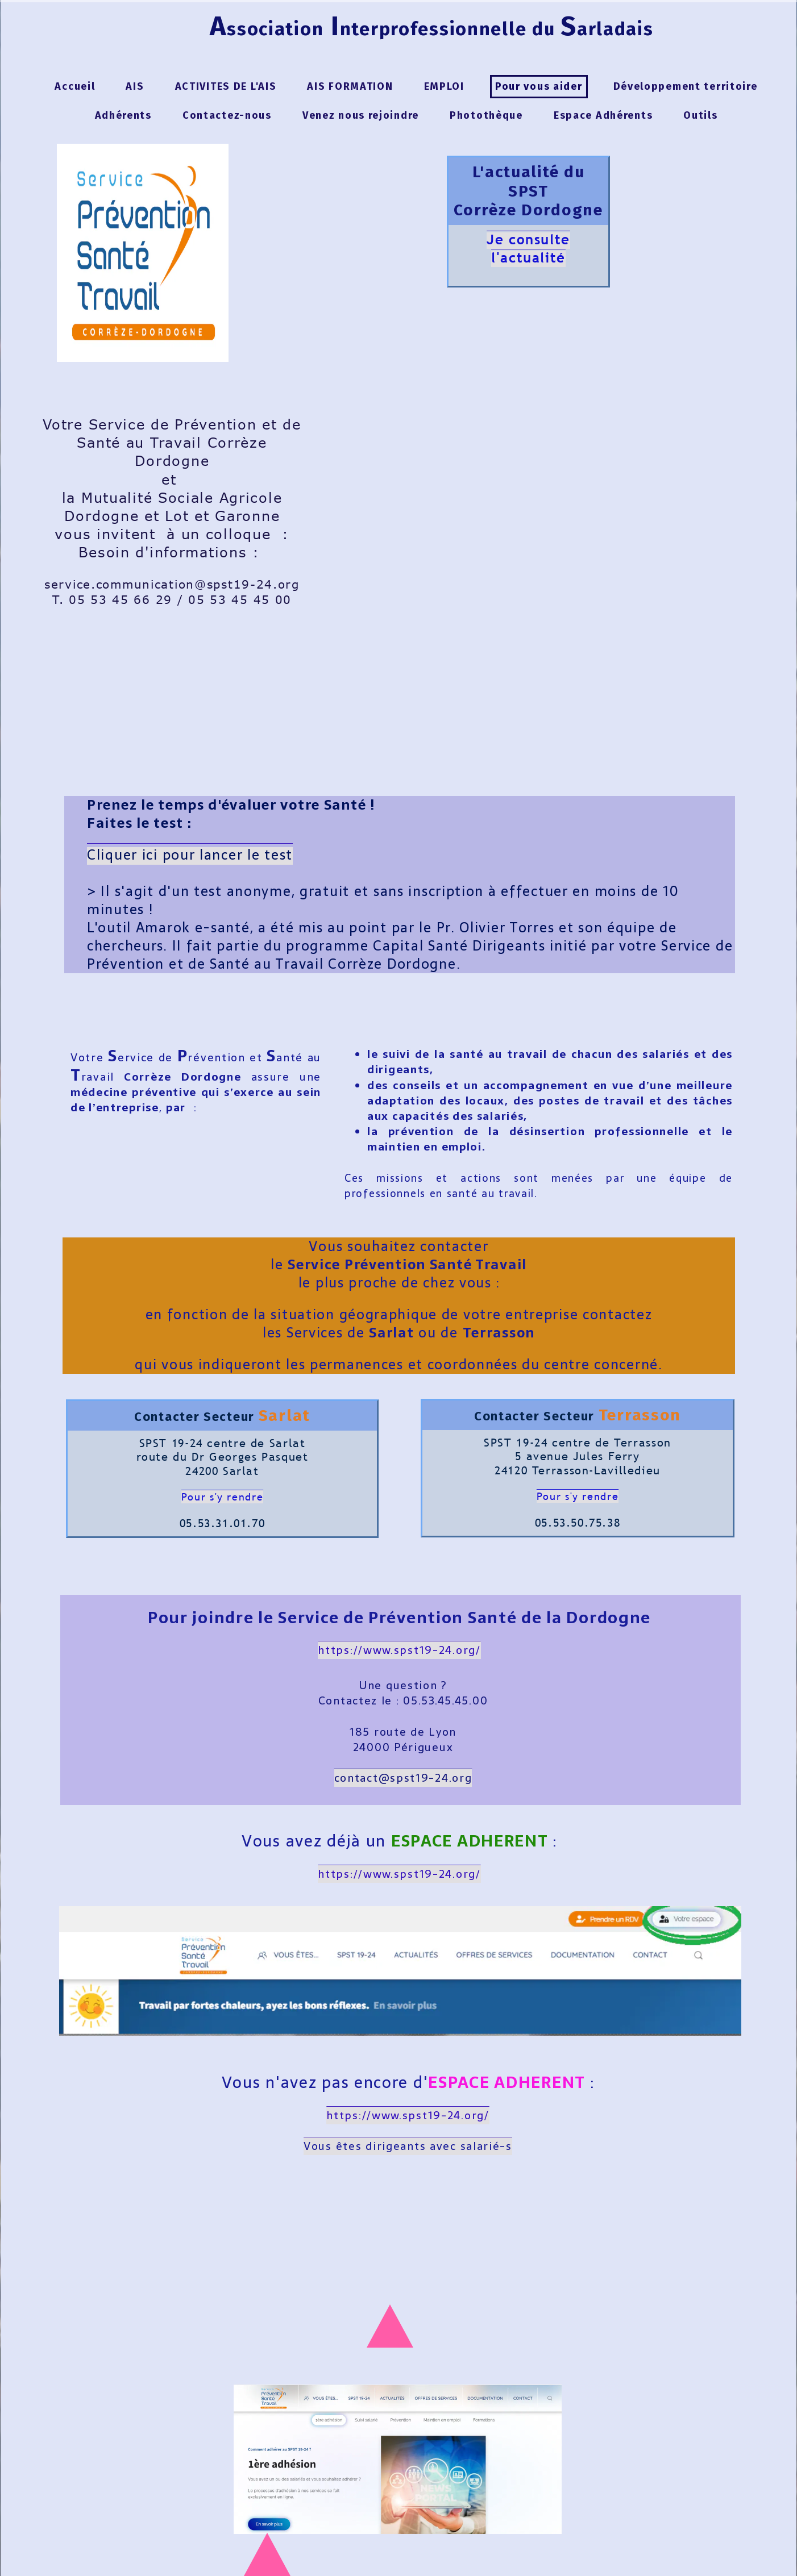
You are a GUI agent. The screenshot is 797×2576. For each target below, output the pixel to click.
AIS (135, 86)
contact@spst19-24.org (403, 1778)
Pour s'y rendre (222, 1496)
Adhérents (123, 115)
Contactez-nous (227, 115)
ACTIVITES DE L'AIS (226, 86)
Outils (700, 115)
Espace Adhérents (603, 115)
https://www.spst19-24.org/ (399, 1874)
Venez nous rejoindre (360, 115)
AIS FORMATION (350, 86)
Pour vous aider (539, 86)
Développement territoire (685, 86)
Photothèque (486, 115)
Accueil (75, 86)
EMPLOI (444, 86)
